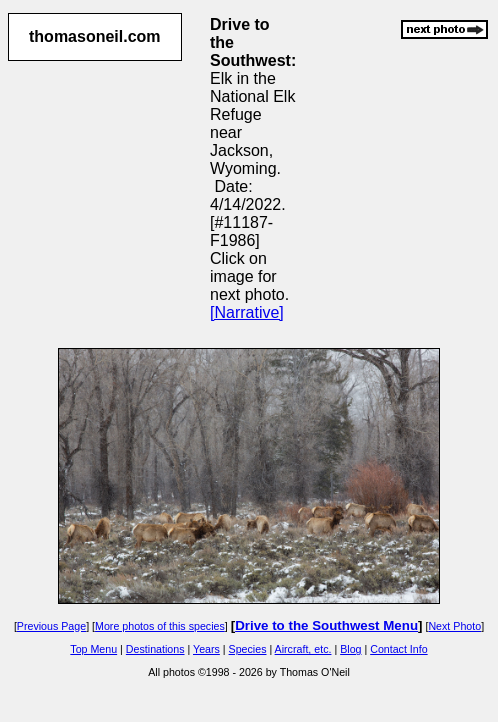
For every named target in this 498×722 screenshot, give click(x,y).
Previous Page (51, 626)
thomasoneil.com (95, 36)
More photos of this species (160, 626)
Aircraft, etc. (303, 649)
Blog (350, 649)
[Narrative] (247, 312)
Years (206, 649)
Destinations (155, 649)
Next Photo (454, 626)
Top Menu (93, 649)
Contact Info (398, 649)
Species (248, 649)
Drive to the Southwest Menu (326, 625)
